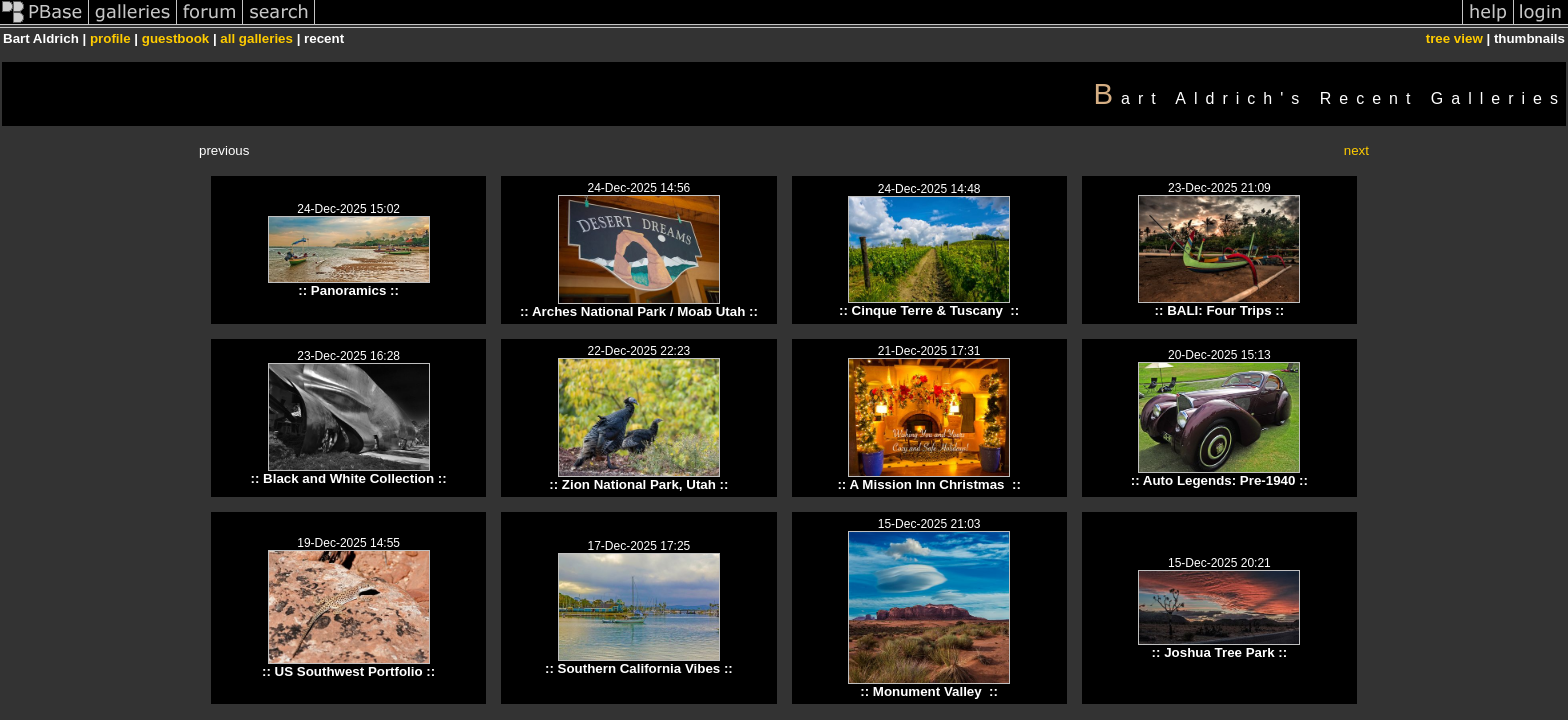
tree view (1454, 38)
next (1356, 150)
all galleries (256, 38)
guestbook (175, 38)
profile (110, 38)
